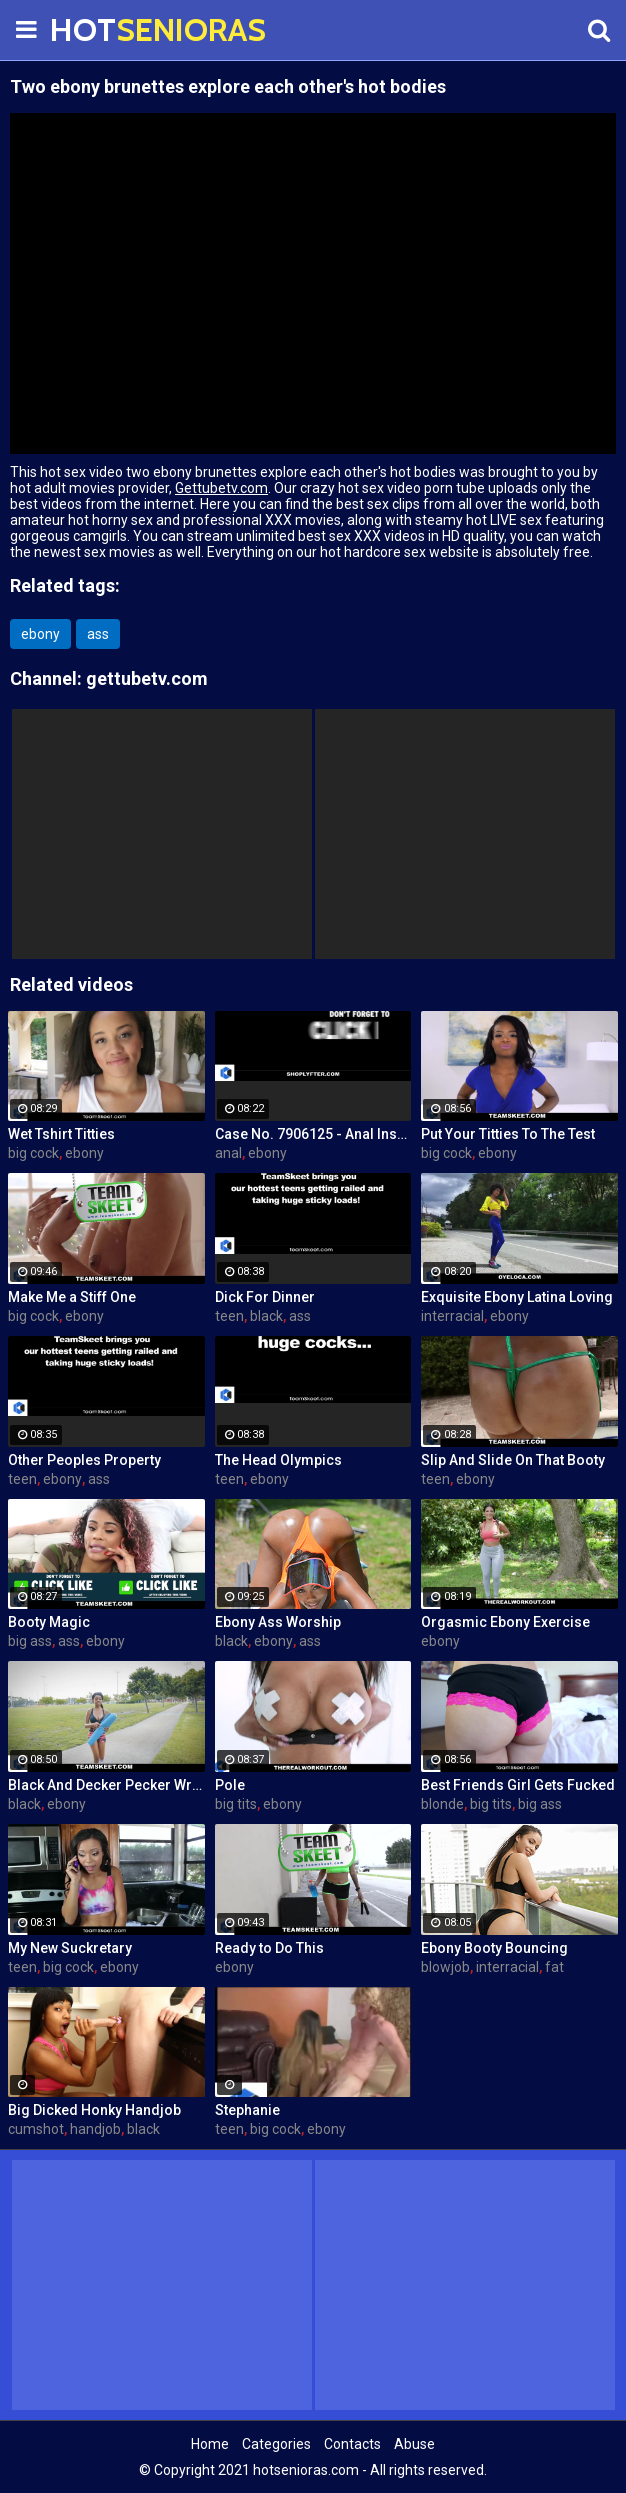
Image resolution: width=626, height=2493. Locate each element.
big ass (30, 1641)
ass (98, 634)
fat (554, 1967)
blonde (442, 1804)
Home (210, 2444)
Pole (230, 1785)
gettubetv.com (147, 678)
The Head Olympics (278, 1460)
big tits (236, 1804)
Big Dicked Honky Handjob (94, 2110)
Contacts (352, 2444)
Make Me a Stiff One (72, 1297)
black (266, 1316)
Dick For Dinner (265, 1297)
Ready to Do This (269, 1948)
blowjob (445, 1967)
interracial (452, 1316)
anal (228, 1153)
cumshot (36, 2129)
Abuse (414, 2444)
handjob (95, 2129)
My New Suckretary (70, 1948)
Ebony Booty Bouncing (494, 1948)
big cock (33, 1153)
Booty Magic (49, 1622)
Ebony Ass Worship (278, 1622)
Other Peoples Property (84, 1460)
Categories (276, 2444)
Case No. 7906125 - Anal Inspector (313, 1134)
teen (229, 1316)
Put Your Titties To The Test (508, 1134)
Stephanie (247, 2110)
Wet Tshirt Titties (61, 1134)
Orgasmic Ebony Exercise (505, 1622)
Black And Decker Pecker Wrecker (106, 1785)
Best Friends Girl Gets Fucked (518, 1785)
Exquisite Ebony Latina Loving (517, 1297)
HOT (100, 29)
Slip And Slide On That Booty (513, 1460)
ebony (40, 634)
